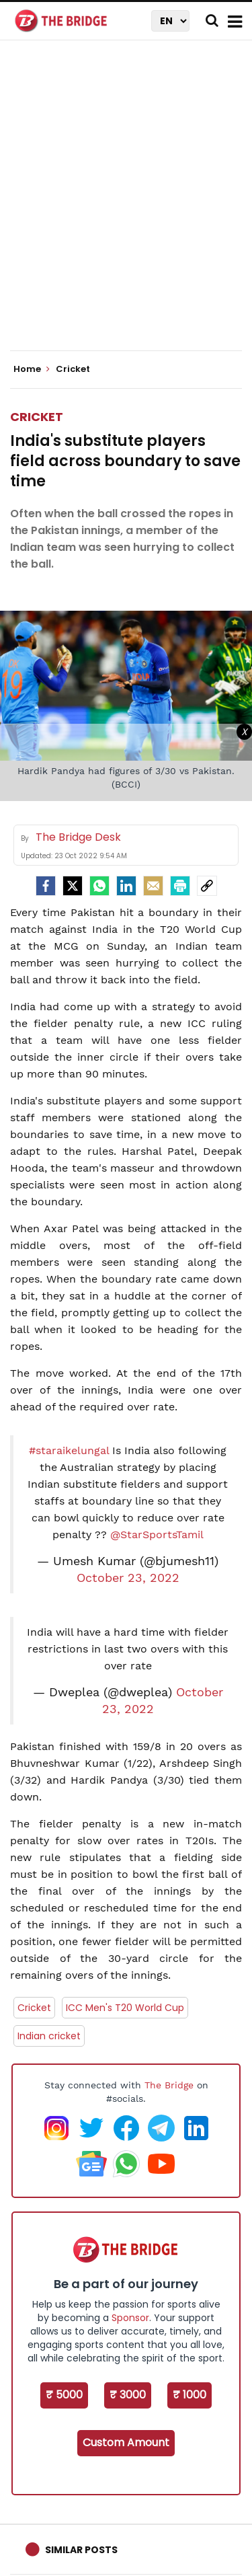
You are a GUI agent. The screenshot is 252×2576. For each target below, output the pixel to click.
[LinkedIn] (126, 886)
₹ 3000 (128, 2394)
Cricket (36, 416)
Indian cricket (49, 2036)
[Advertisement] (126, 207)
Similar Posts (81, 2549)
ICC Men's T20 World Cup (125, 2007)
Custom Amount (126, 2442)
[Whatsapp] (99, 886)
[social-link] (207, 886)
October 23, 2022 (128, 1578)
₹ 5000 (64, 2394)
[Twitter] (72, 886)
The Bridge (169, 2085)
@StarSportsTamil (157, 1534)
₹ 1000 (189, 2394)
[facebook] (46, 886)
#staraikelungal (69, 1450)
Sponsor (130, 2317)
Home (31, 369)
